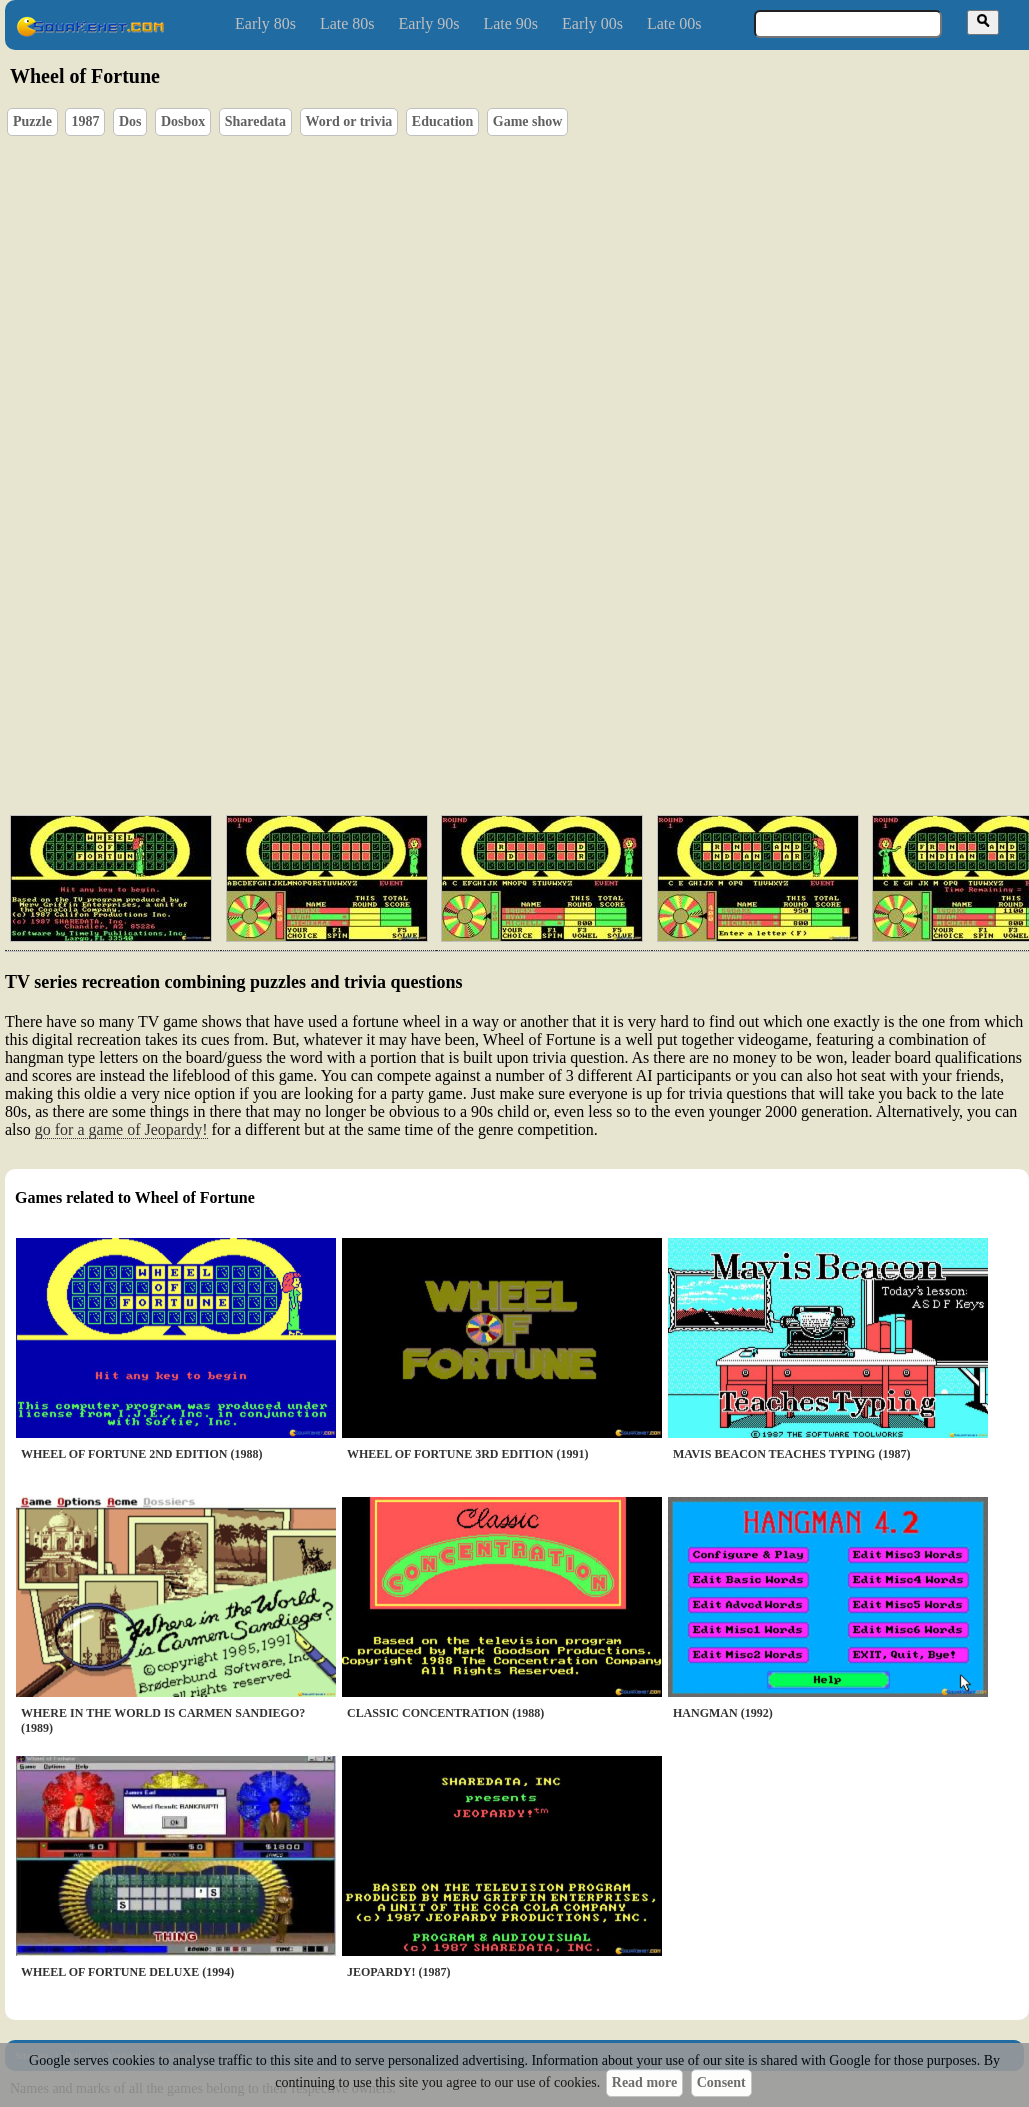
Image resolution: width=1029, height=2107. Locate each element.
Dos (130, 121)
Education (442, 121)
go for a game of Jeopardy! (121, 1129)
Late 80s (347, 23)
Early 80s (265, 23)
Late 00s (674, 23)
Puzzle (32, 121)
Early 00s (592, 23)
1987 (85, 121)
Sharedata (255, 121)
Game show (528, 121)
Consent (721, 2082)
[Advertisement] (574, 705)
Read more (644, 2082)
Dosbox (183, 121)
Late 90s (510, 23)
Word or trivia (349, 121)
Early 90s (429, 23)
